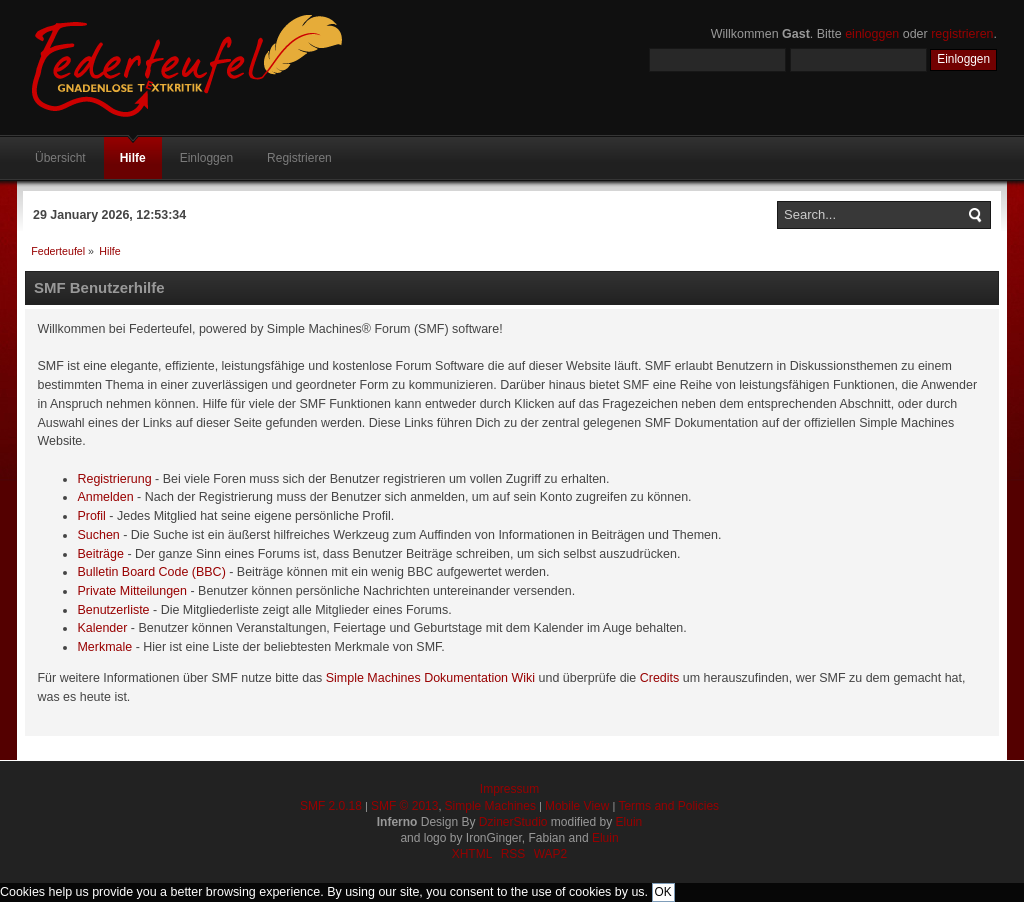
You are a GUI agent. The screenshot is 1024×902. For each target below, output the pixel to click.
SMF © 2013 (405, 806)
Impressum (509, 789)
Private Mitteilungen (132, 591)
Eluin (629, 822)
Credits (660, 678)
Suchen (98, 535)
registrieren (962, 34)
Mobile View (577, 806)
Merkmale (104, 647)
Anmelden (105, 497)
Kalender (102, 628)
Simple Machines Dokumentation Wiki (430, 678)
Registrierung (114, 479)
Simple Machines (490, 806)
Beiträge (100, 554)
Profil (91, 516)
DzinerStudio (513, 822)
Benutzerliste (113, 610)
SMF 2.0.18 (331, 806)
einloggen (872, 34)
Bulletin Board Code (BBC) (151, 572)
